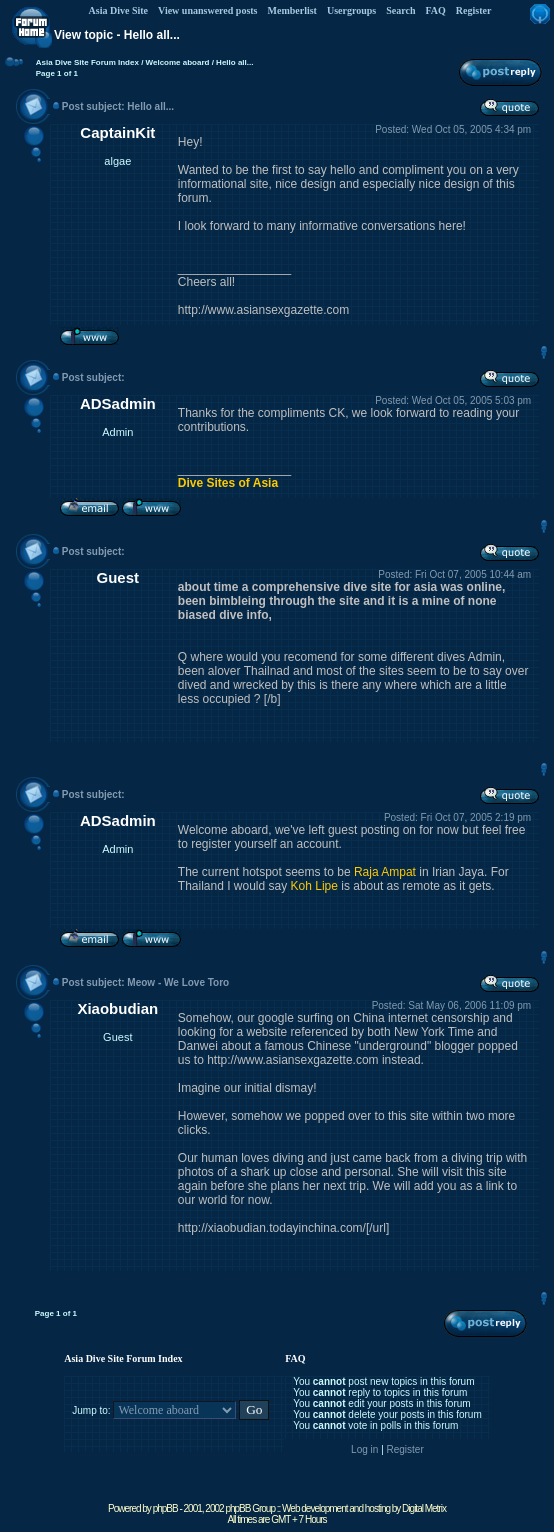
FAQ (435, 10)
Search (400, 10)
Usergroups (351, 10)
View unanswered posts (207, 10)
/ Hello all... (231, 62)
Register (474, 10)
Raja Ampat (385, 872)
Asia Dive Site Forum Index (87, 62)
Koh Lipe (314, 886)
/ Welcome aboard (174, 62)
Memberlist (292, 10)
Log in (364, 1449)
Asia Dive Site (118, 10)
